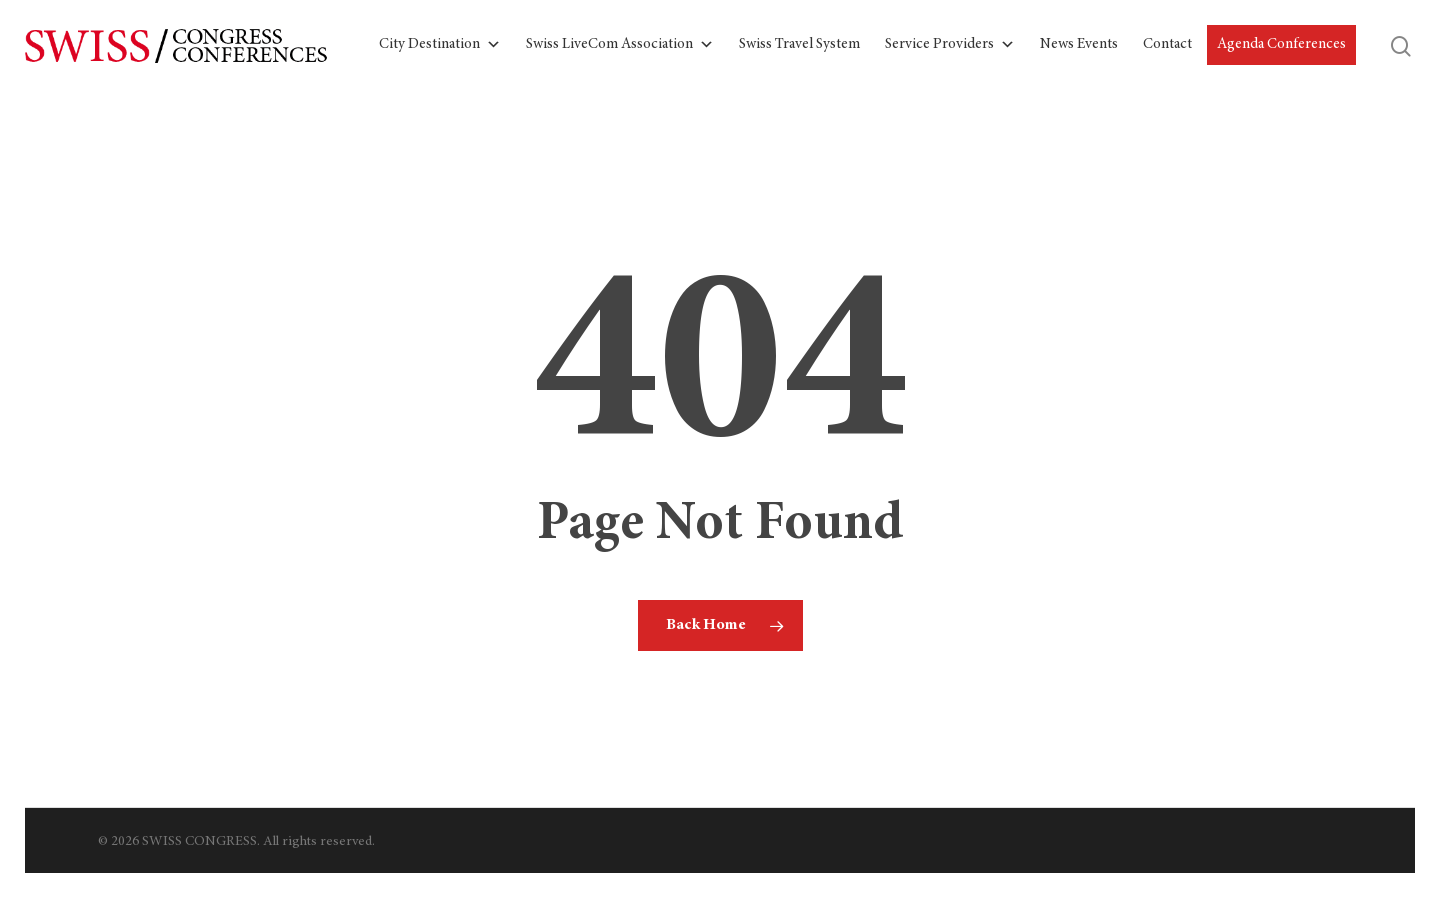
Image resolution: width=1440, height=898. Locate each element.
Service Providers (950, 45)
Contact (1167, 44)
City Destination (440, 45)
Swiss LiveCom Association (620, 45)
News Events (1079, 44)
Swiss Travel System (799, 44)
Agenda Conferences (1281, 44)
